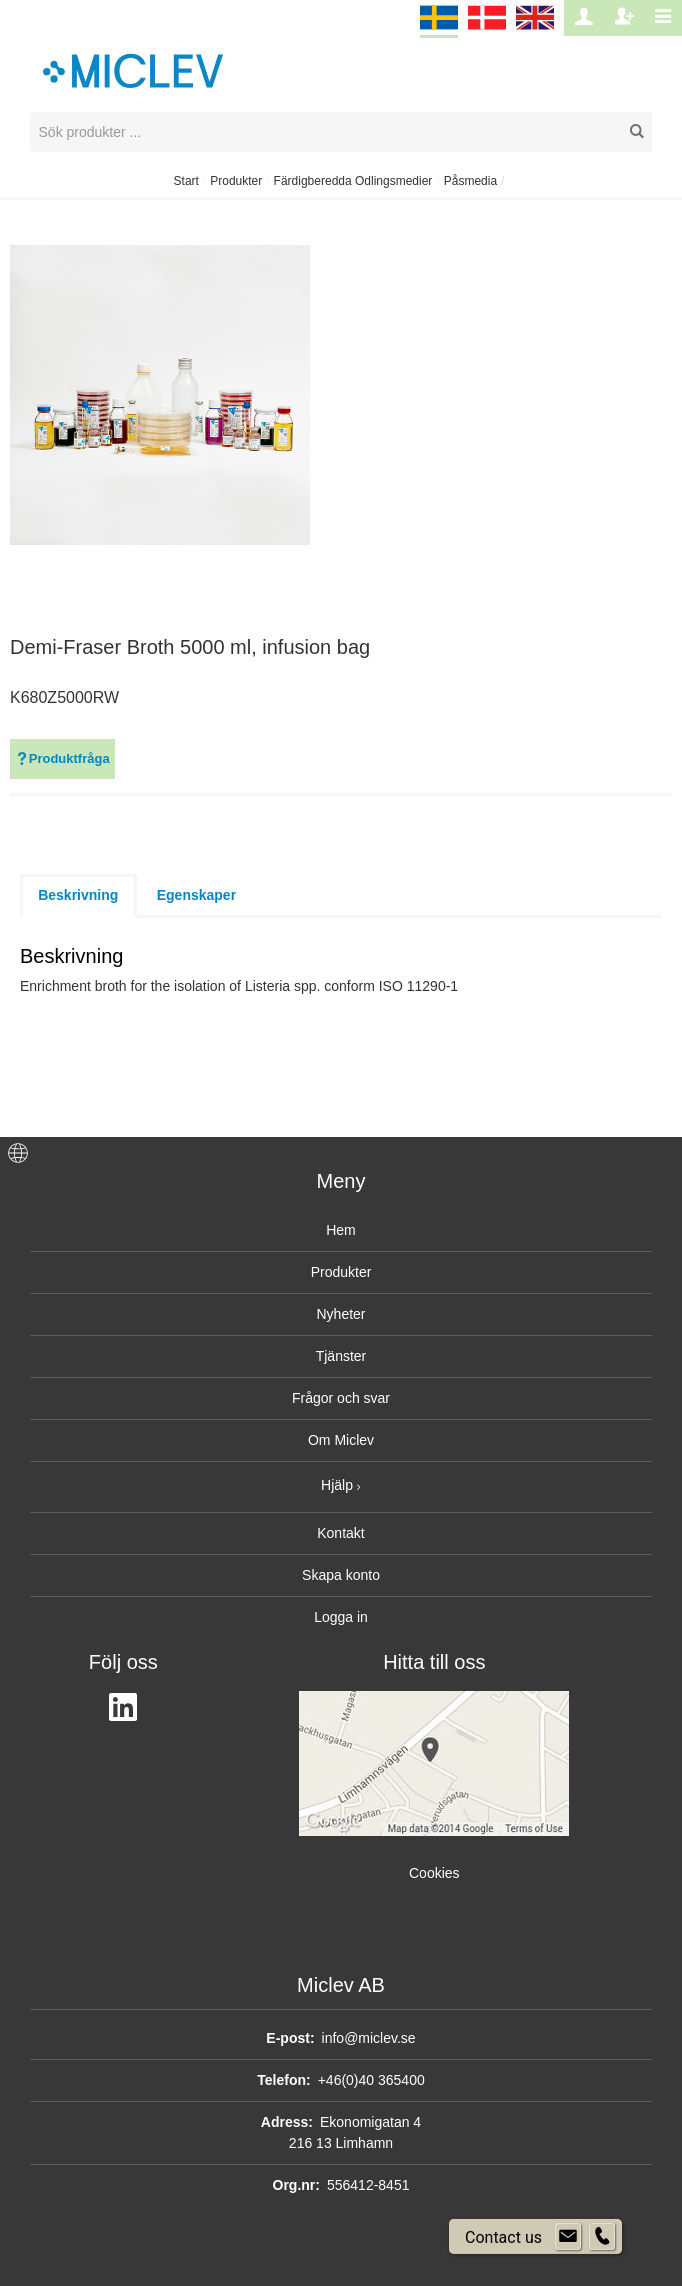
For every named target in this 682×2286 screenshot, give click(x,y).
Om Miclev (341, 1440)
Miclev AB (341, 1985)
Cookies (434, 1873)
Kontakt (340, 1533)
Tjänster (341, 1356)
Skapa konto (341, 1575)
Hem (341, 1230)
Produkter (236, 181)
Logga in (341, 1617)
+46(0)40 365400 (371, 2080)
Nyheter (340, 1314)
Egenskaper (196, 895)
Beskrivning (78, 895)
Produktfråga (62, 758)
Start (186, 181)
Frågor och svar (341, 1398)
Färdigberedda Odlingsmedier (353, 181)
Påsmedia (470, 181)
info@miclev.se (369, 2038)
